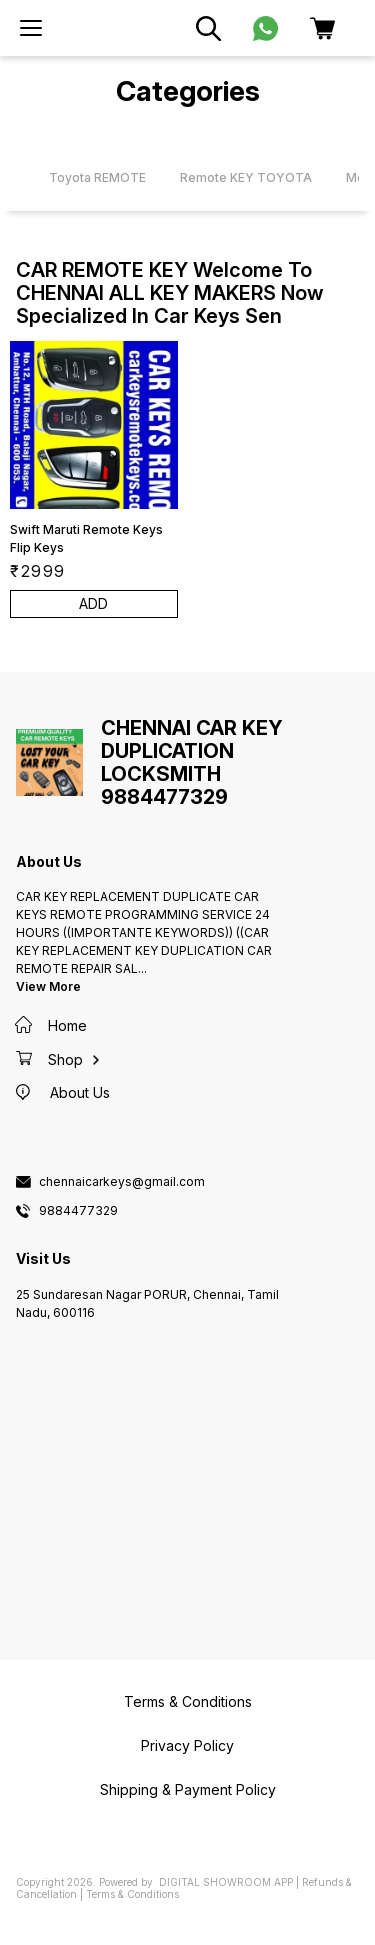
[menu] (31, 28)
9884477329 (78, 1211)
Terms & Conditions (132, 1894)
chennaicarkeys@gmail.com (122, 1182)
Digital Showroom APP (226, 1882)
